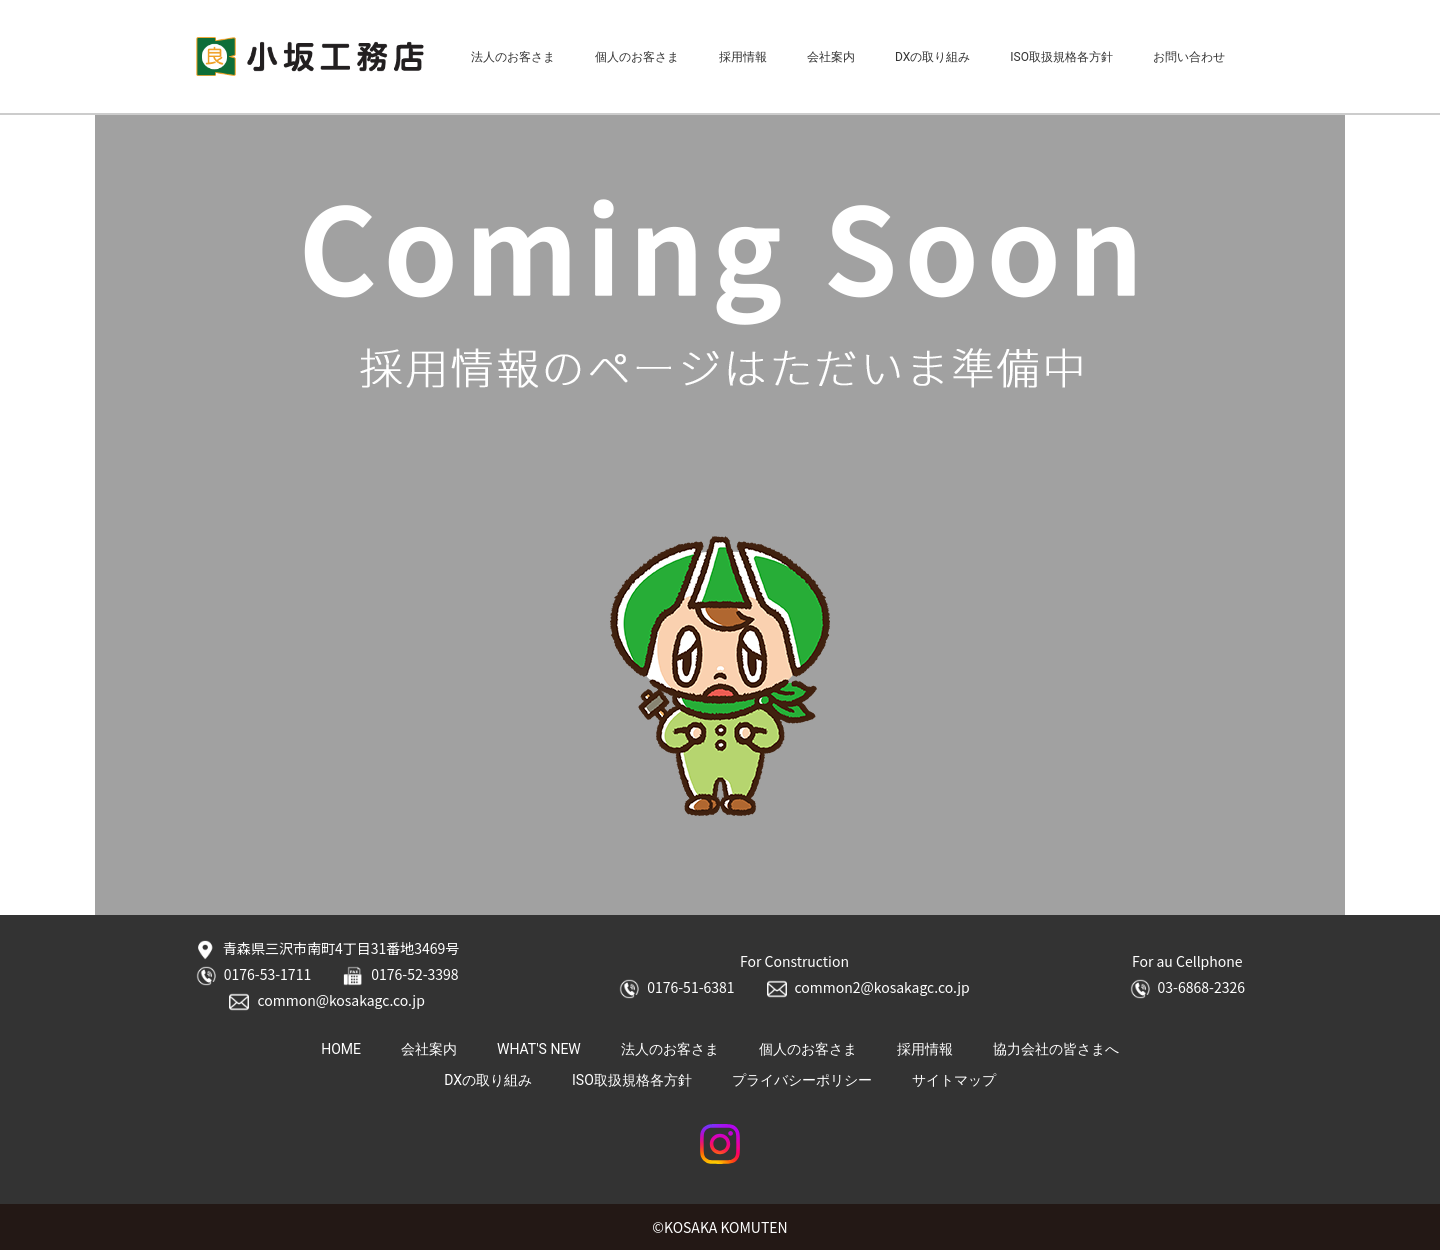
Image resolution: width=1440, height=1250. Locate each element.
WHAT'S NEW (539, 1049)
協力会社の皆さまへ (1056, 1049)
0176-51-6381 (676, 988)
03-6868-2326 (1187, 988)
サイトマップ (954, 1080)
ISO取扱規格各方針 (1061, 57)
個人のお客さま (637, 57)
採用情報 (743, 57)
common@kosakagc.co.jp (326, 1001)
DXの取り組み (932, 57)
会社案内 (831, 57)
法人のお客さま (513, 57)
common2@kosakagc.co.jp (868, 988)
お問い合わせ (1189, 57)
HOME (341, 1049)
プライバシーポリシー (802, 1080)
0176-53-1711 (253, 975)
